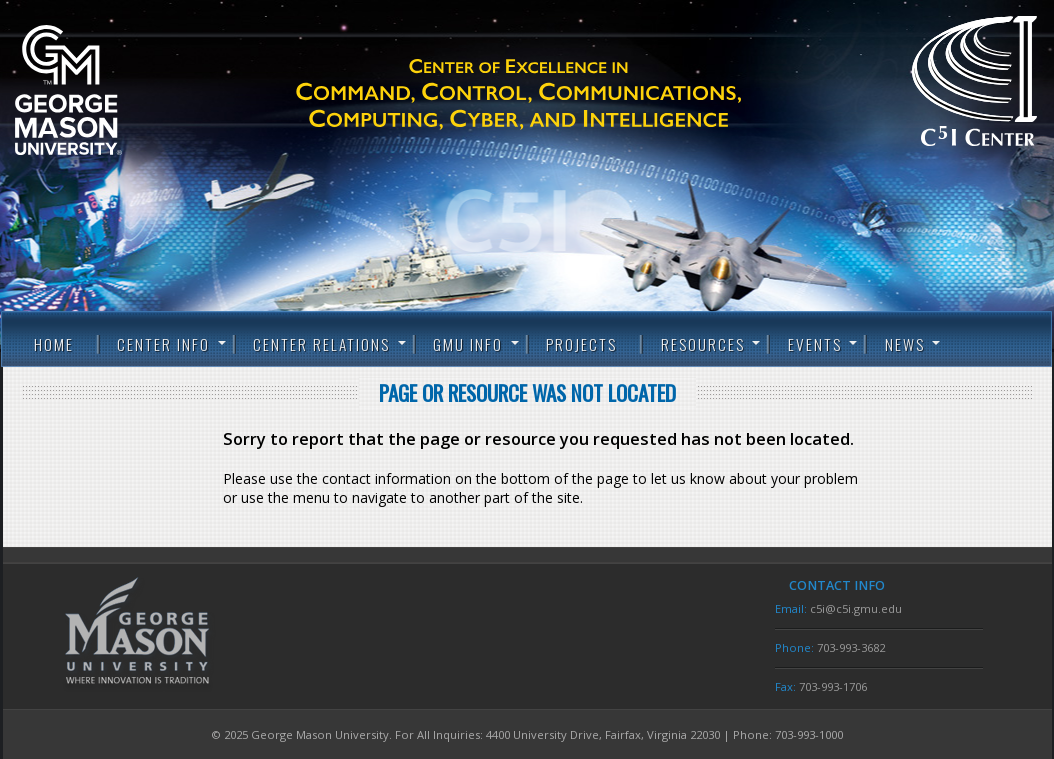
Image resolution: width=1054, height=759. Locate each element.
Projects (581, 344)
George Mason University (100, 90)
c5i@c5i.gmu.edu (856, 608)
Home (54, 344)
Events (815, 344)
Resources (703, 344)
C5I (554, 94)
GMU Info (468, 344)
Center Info (163, 344)
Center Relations (321, 344)
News (905, 344)
